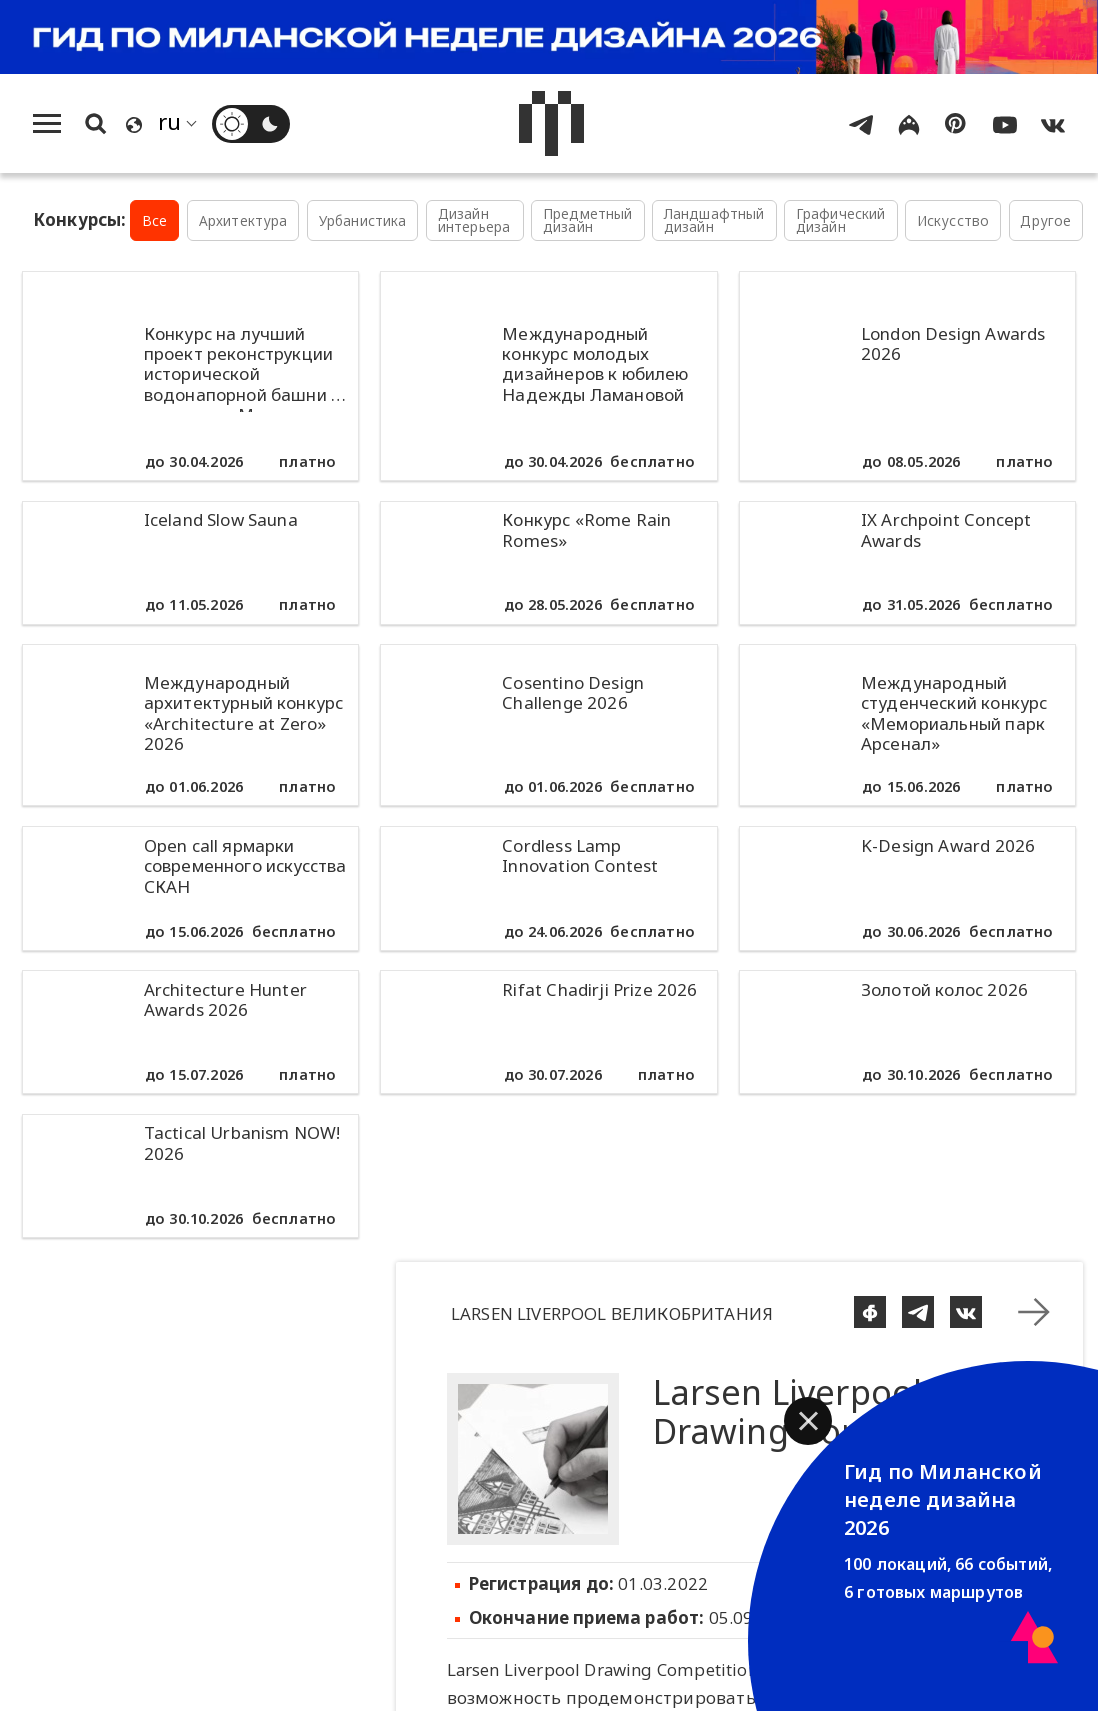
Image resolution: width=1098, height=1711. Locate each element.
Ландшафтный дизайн (714, 220)
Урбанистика (363, 220)
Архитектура (243, 220)
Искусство (953, 220)
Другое (1045, 220)
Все (155, 220)
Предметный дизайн (588, 220)
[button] (808, 1421)
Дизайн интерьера (474, 220)
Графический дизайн (841, 220)
